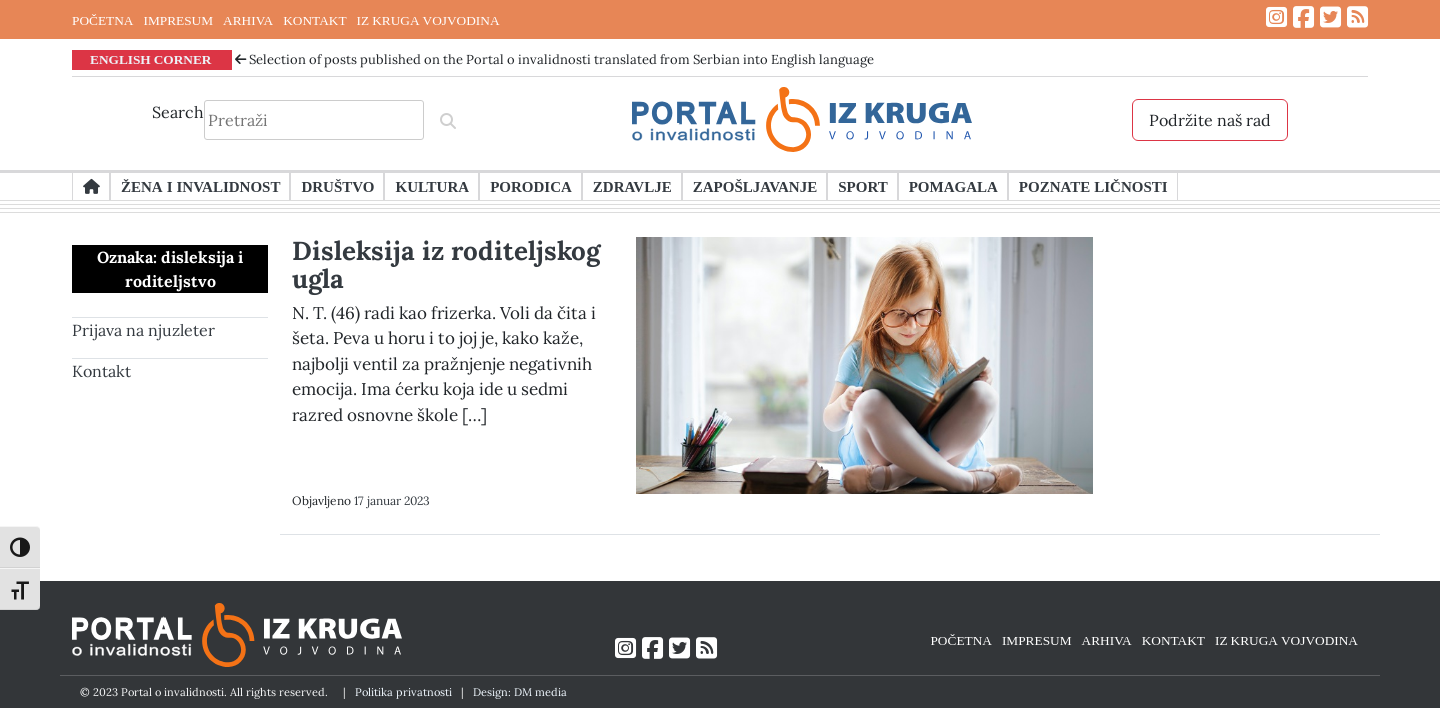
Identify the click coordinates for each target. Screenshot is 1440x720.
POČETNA (102, 20)
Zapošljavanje (755, 186)
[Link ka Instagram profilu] (1276, 17)
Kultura (432, 186)
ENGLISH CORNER (151, 59)
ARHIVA (248, 20)
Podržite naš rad (1210, 120)
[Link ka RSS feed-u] (1357, 17)
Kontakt (101, 371)
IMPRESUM (178, 20)
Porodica (531, 186)
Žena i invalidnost (200, 186)
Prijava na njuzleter (143, 330)
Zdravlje (632, 186)
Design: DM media (520, 692)
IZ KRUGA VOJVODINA (428, 20)
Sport (862, 186)
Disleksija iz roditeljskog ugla (446, 264)
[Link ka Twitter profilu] (1330, 17)
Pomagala (953, 186)
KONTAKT (314, 20)
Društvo (337, 186)
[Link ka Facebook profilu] (1303, 17)
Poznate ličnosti (1093, 186)
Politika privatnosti (403, 692)
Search (178, 112)
